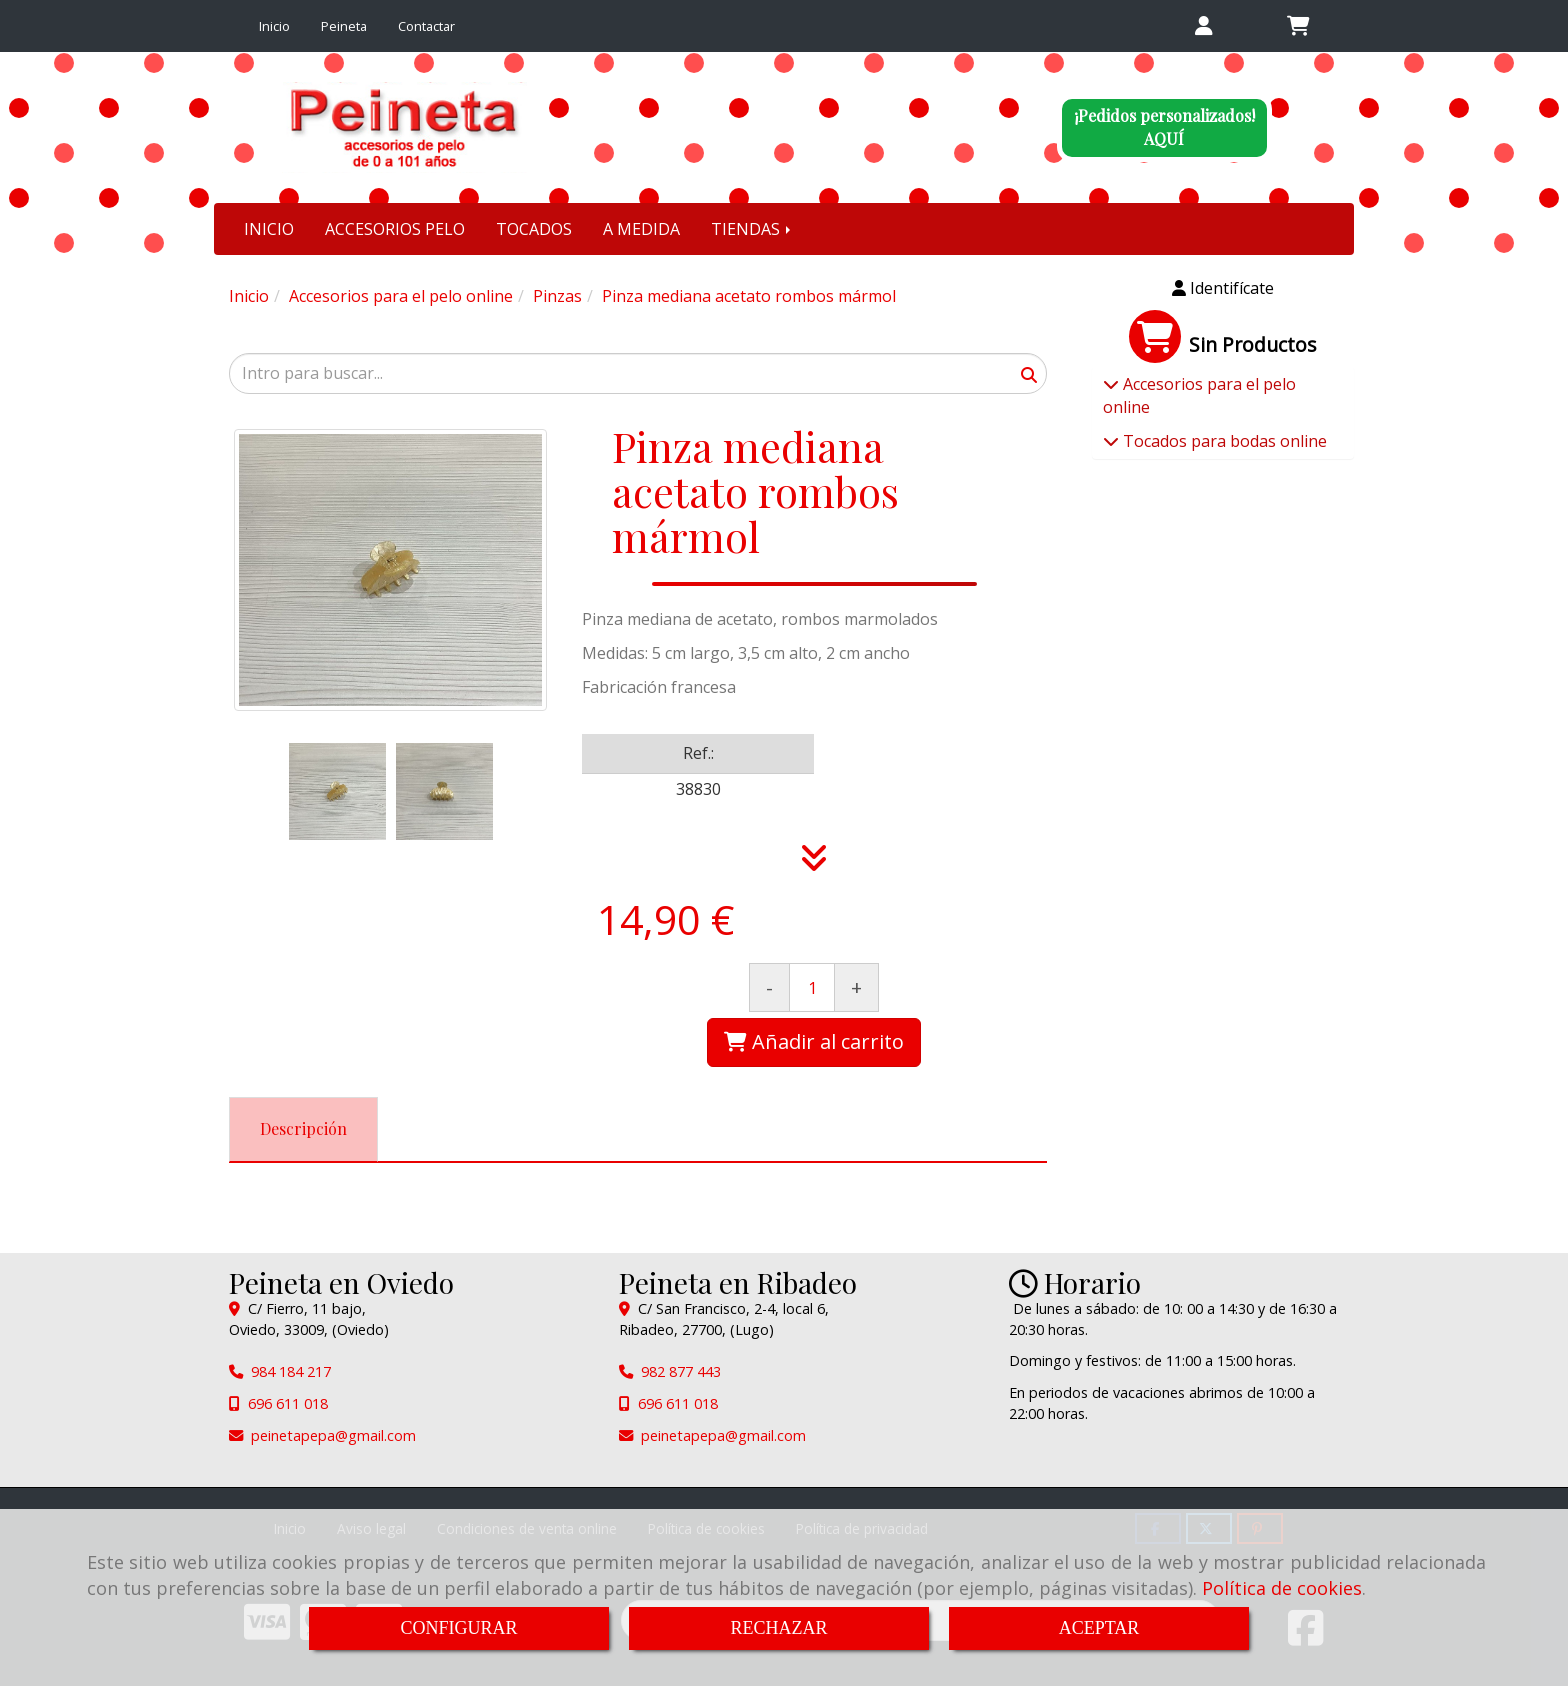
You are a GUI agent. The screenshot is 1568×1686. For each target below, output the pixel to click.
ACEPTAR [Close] (1099, 1628)
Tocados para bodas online (1223, 441)
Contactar (426, 26)
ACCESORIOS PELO (395, 229)
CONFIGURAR (458, 1628)
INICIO (269, 229)
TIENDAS (752, 229)
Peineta (344, 26)
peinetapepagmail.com (333, 1435)
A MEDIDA (641, 229)
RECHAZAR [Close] (778, 1628)
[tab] (303, 1129)
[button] (1203, 26)
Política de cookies (1282, 1588)
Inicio (274, 26)
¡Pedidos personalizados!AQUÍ (1164, 127)
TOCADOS (534, 229)
